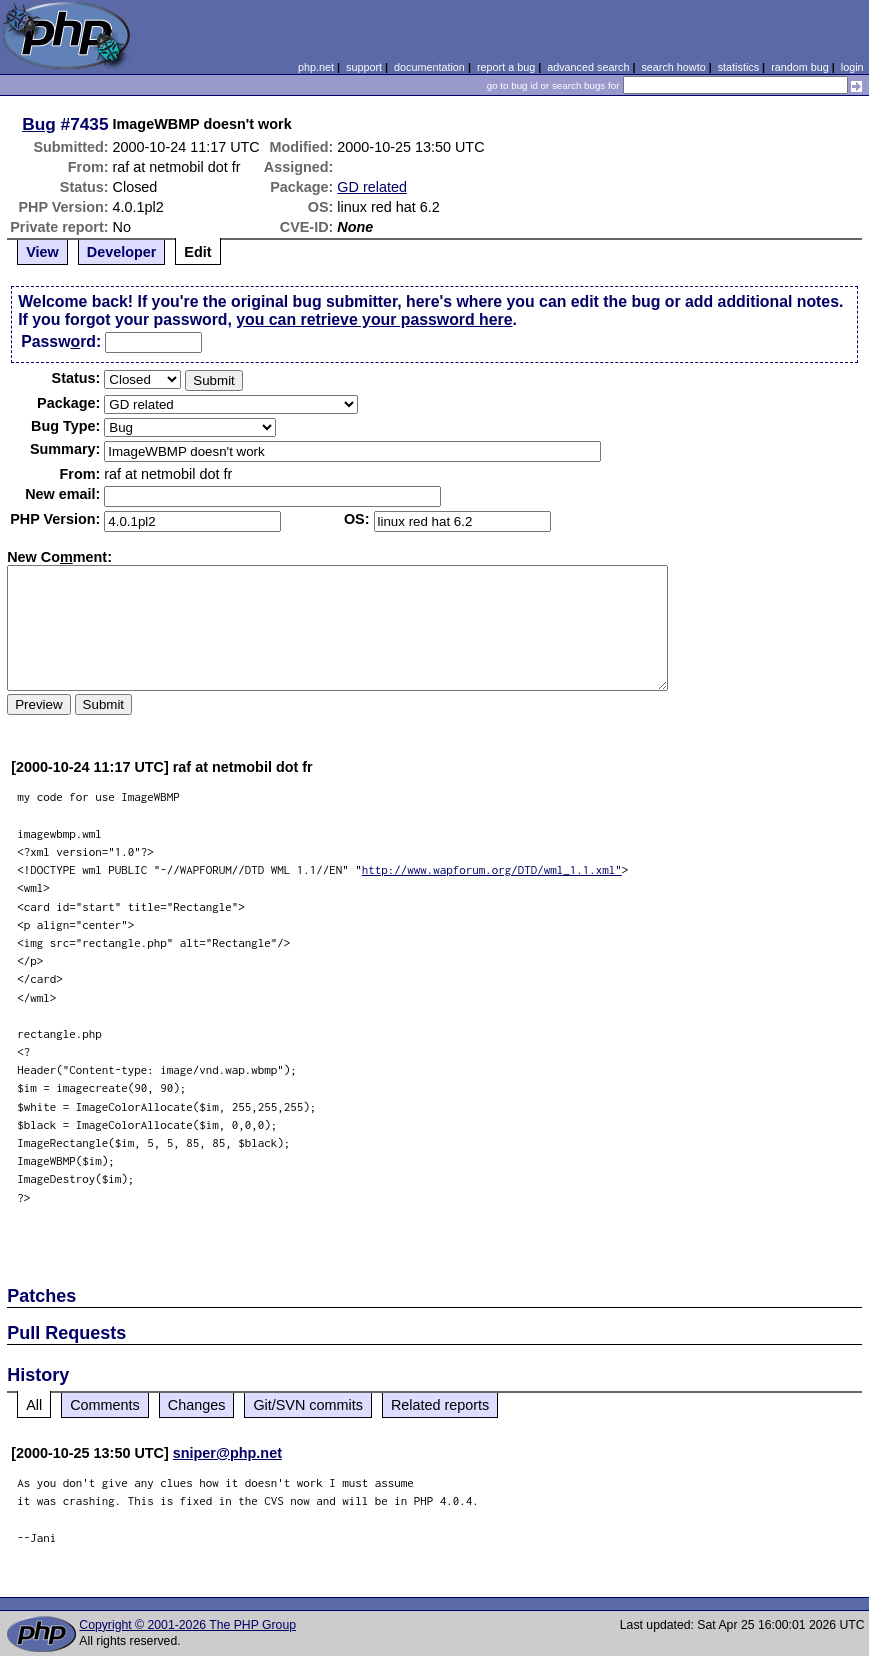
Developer (122, 252)
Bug (39, 124)
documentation (429, 67)
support (364, 67)
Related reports (440, 1405)
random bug (800, 67)
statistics (738, 67)
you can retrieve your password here (374, 319)
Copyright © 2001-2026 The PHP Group (187, 1625)
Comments (105, 1405)
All (34, 1405)
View (42, 252)
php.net (316, 67)
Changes (197, 1405)
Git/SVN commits (308, 1405)
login (852, 67)
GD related (372, 187)
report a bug (506, 67)
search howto (673, 67)
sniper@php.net (227, 1453)
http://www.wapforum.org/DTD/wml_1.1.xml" (492, 869)
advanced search (588, 67)
